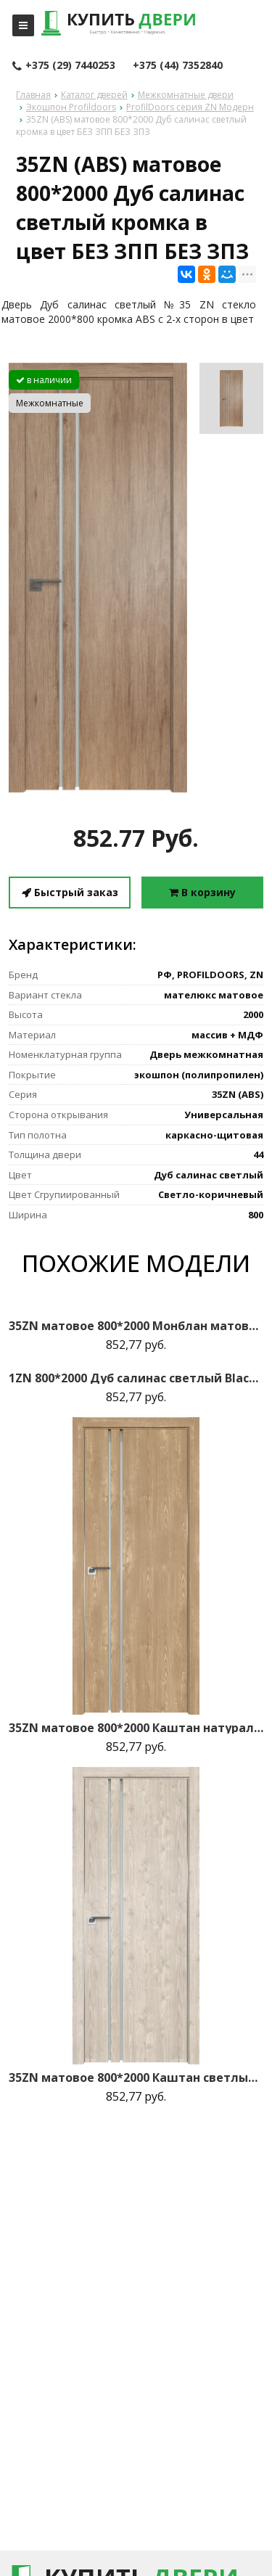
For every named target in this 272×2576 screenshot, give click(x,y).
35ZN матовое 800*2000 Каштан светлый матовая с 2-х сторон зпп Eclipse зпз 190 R (136, 2077)
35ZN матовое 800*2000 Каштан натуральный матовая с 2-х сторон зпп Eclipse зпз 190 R (136, 1728)
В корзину (202, 892)
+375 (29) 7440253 (63, 66)
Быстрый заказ (70, 892)
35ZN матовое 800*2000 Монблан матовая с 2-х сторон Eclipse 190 (136, 1326)
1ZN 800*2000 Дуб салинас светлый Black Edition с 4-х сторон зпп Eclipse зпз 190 (136, 1378)
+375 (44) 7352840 (178, 65)
